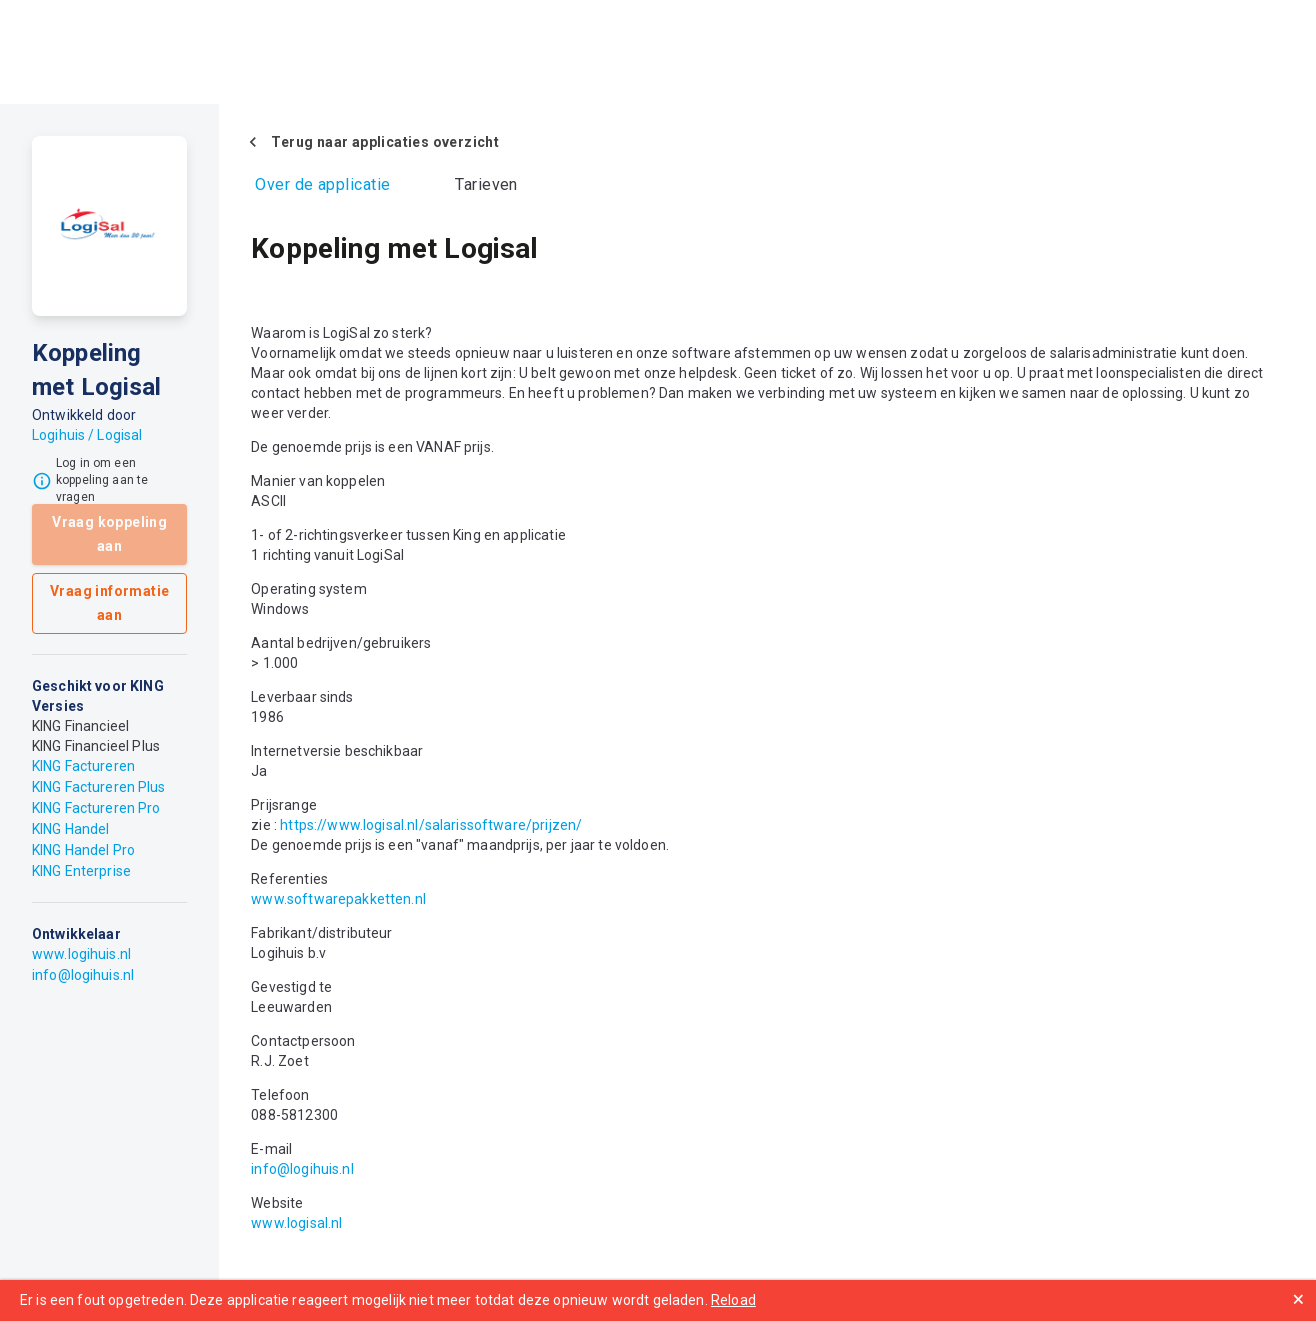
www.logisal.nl (296, 1223)
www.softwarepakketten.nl (338, 899)
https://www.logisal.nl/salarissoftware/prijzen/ (431, 825)
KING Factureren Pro (96, 808)
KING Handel (70, 829)
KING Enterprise (81, 871)
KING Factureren (83, 766)
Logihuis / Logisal (87, 435)
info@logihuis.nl (83, 975)
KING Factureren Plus (99, 787)
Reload (733, 1300)
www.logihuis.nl (81, 954)
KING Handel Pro (83, 850)
